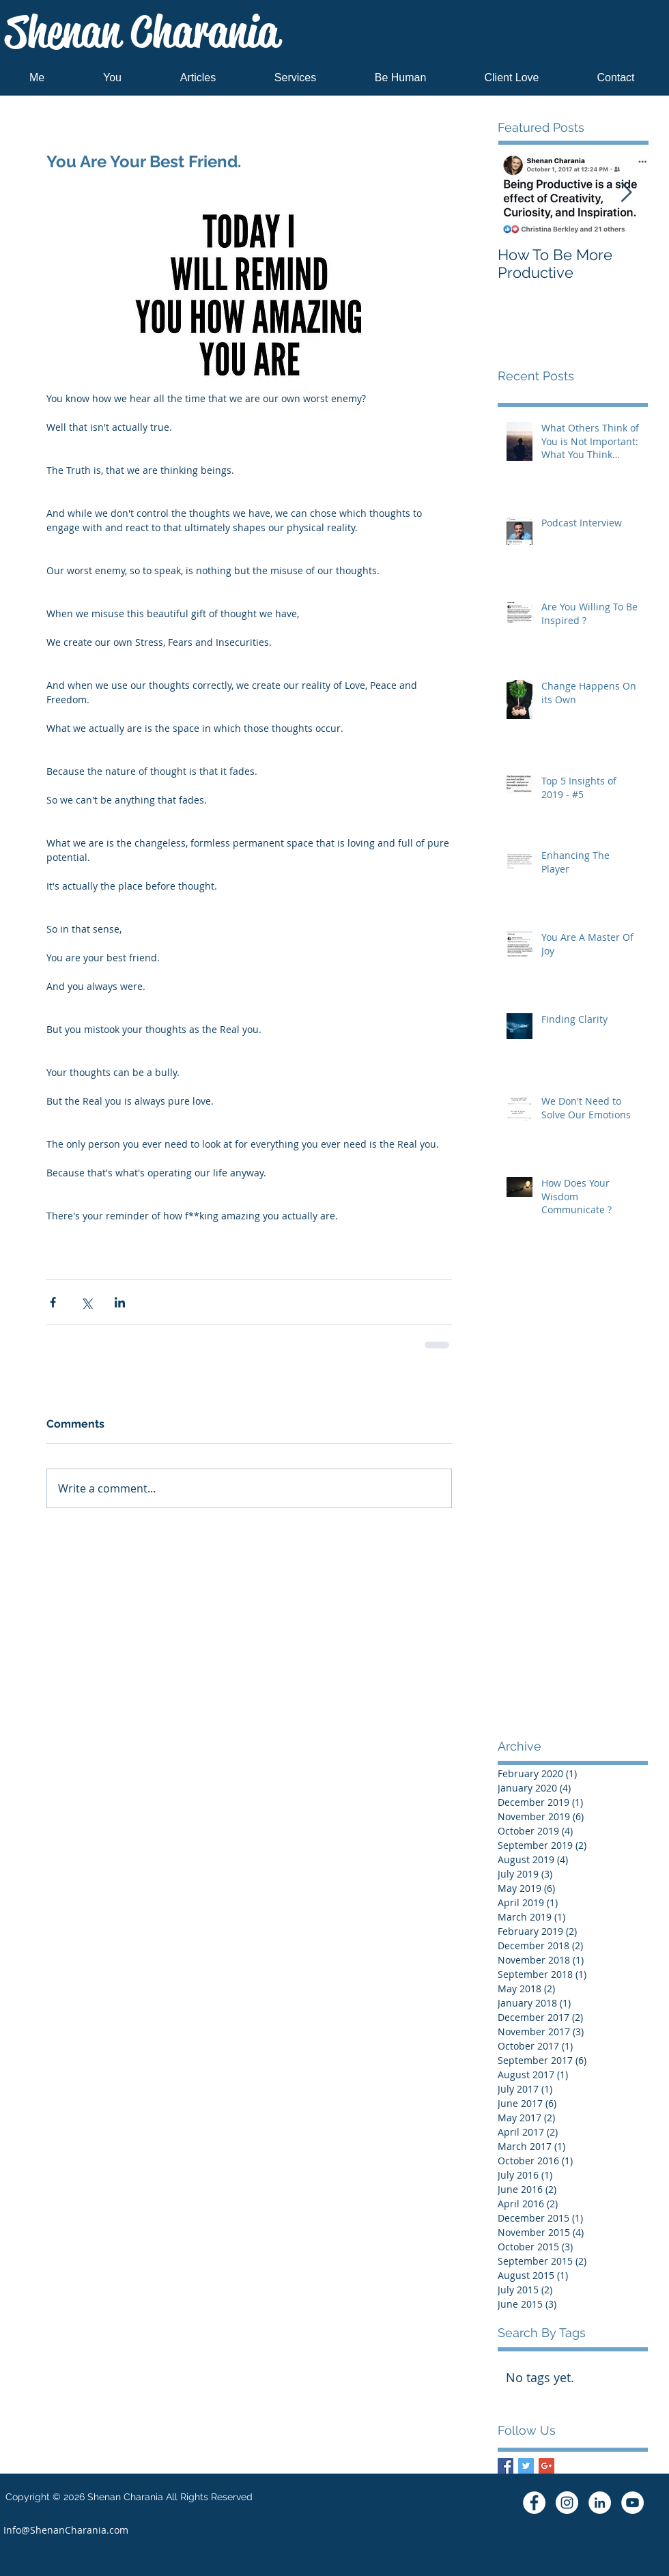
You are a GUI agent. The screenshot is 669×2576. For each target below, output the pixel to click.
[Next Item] (626, 192)
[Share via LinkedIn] (119, 1302)
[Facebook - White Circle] (534, 2502)
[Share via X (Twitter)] (86, 1302)
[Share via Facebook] (52, 1302)
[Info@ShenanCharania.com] (66, 2530)
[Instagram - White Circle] (567, 2502)
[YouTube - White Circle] (632, 2502)
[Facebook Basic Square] (505, 2466)
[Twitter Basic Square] (526, 2466)
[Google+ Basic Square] (546, 2466)
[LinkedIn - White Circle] (599, 2502)
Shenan (142, 31)
